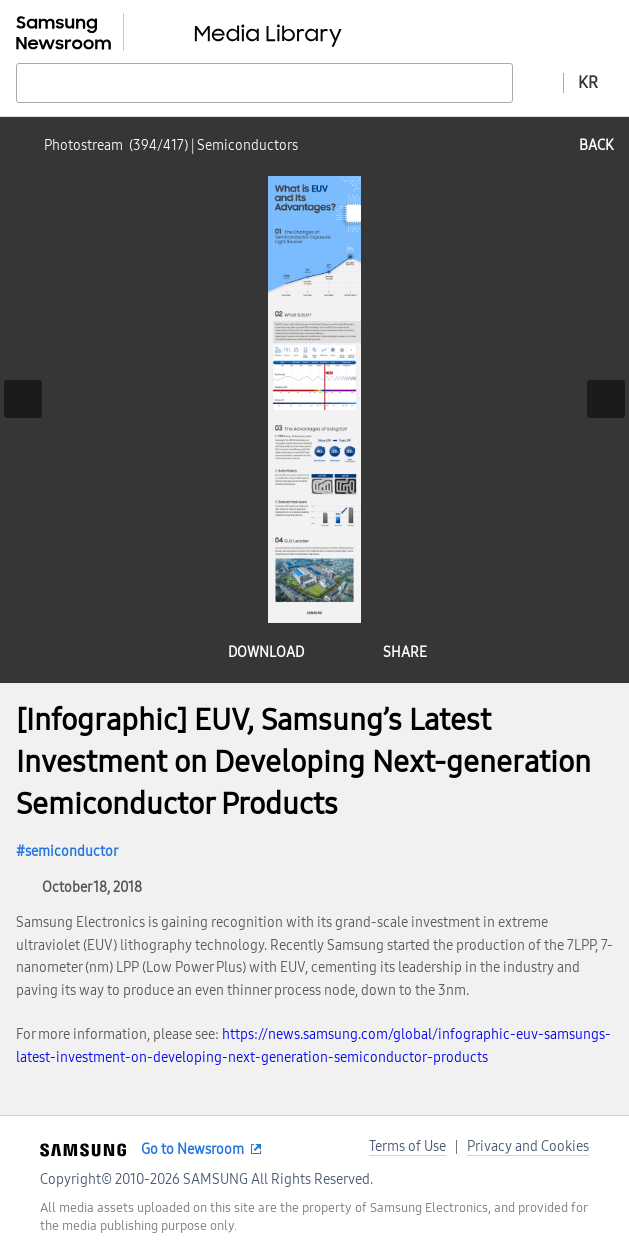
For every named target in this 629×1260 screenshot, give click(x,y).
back (596, 145)
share (405, 652)
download (266, 652)
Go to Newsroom (192, 1149)
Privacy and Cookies (528, 1146)
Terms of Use (407, 1146)
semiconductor (71, 851)
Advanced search (538, 82)
